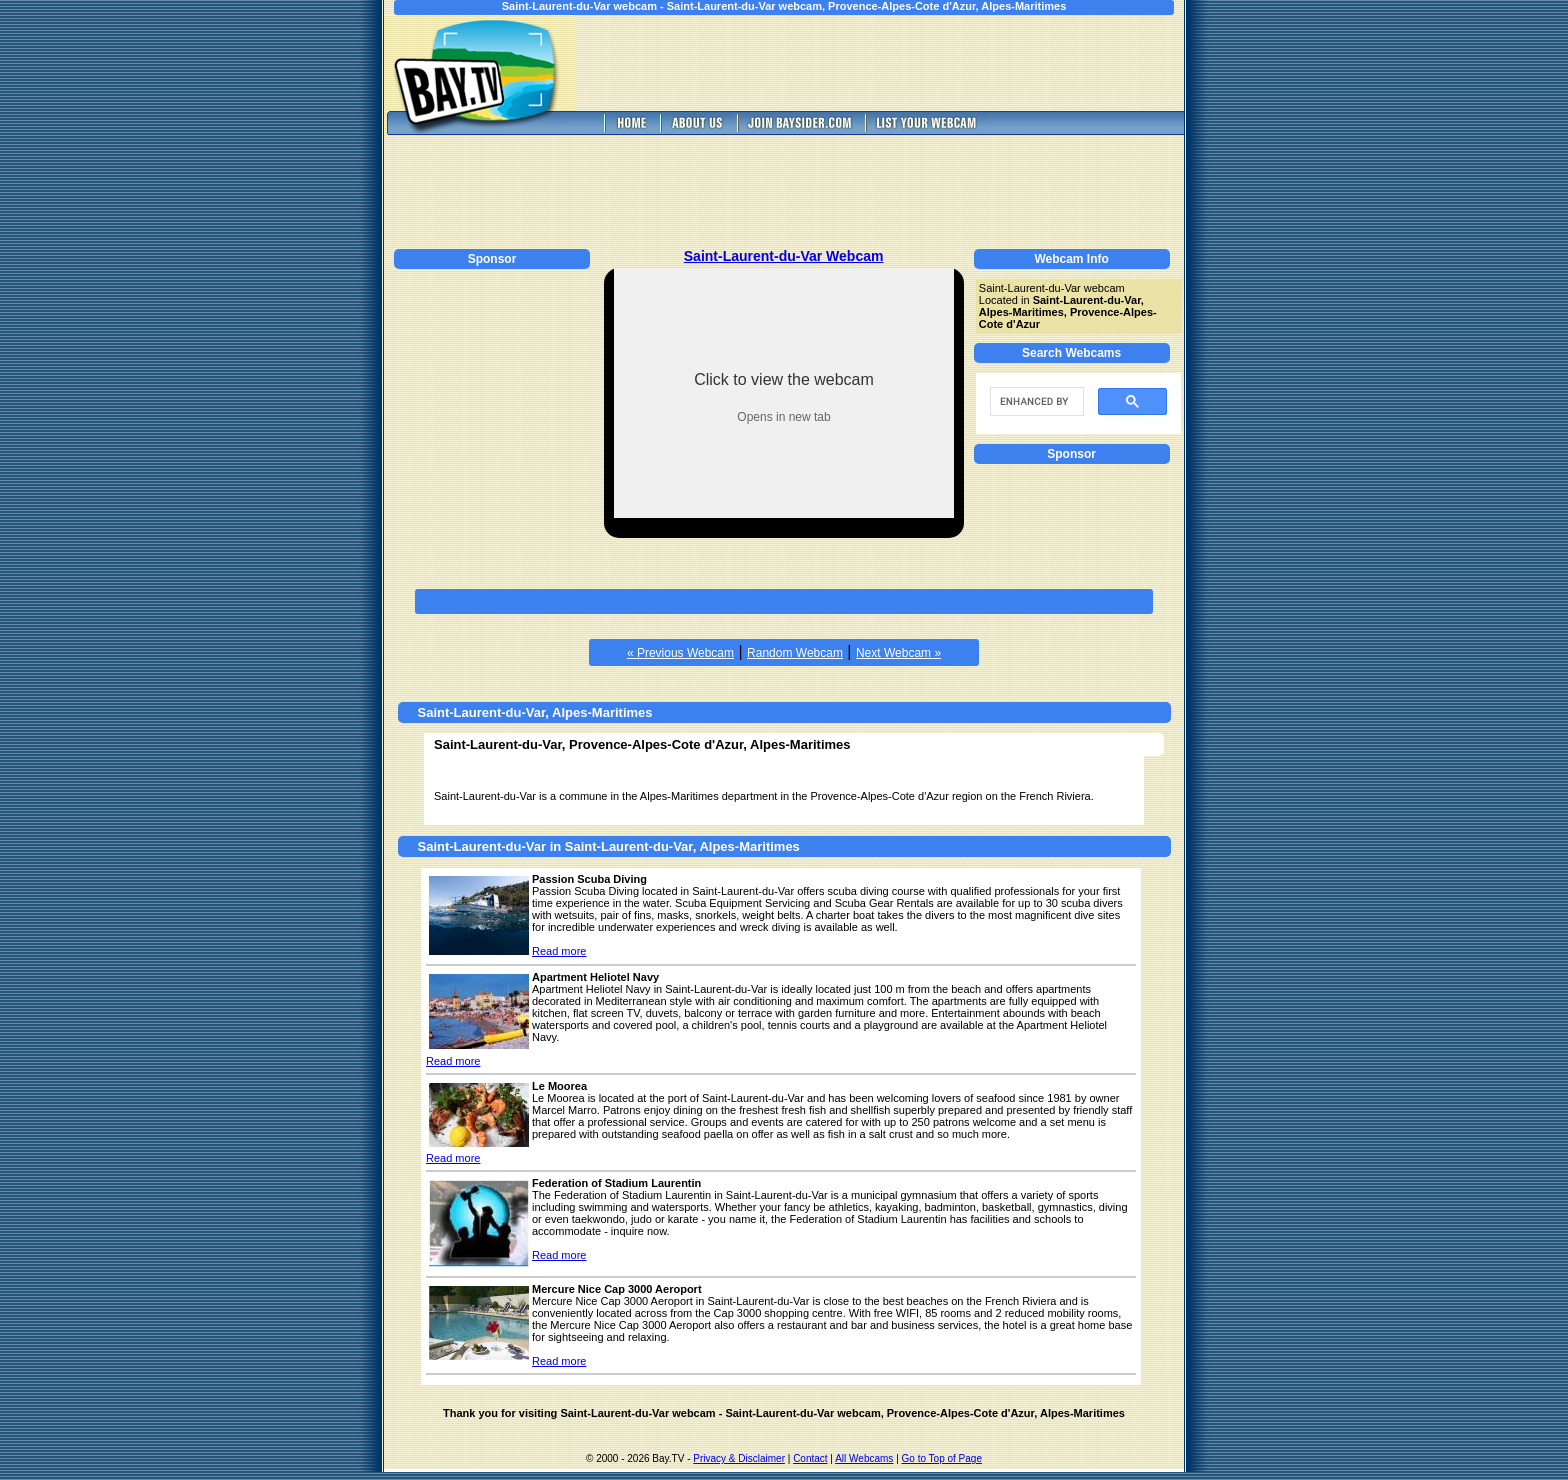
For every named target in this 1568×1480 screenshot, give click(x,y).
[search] (1035, 402)
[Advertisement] (894, 63)
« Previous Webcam (680, 653)
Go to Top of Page (942, 1458)
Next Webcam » (898, 653)
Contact (810, 1458)
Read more (559, 951)
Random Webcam (795, 653)
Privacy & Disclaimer (739, 1458)
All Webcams (864, 1458)
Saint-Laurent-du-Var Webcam (784, 256)
